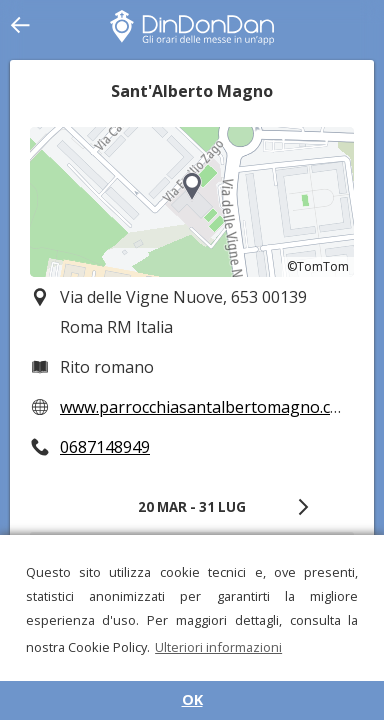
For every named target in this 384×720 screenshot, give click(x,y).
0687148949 (105, 447)
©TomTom (318, 266)
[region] (192, 202)
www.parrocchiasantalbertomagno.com (207, 407)
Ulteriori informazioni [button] (218, 647)
